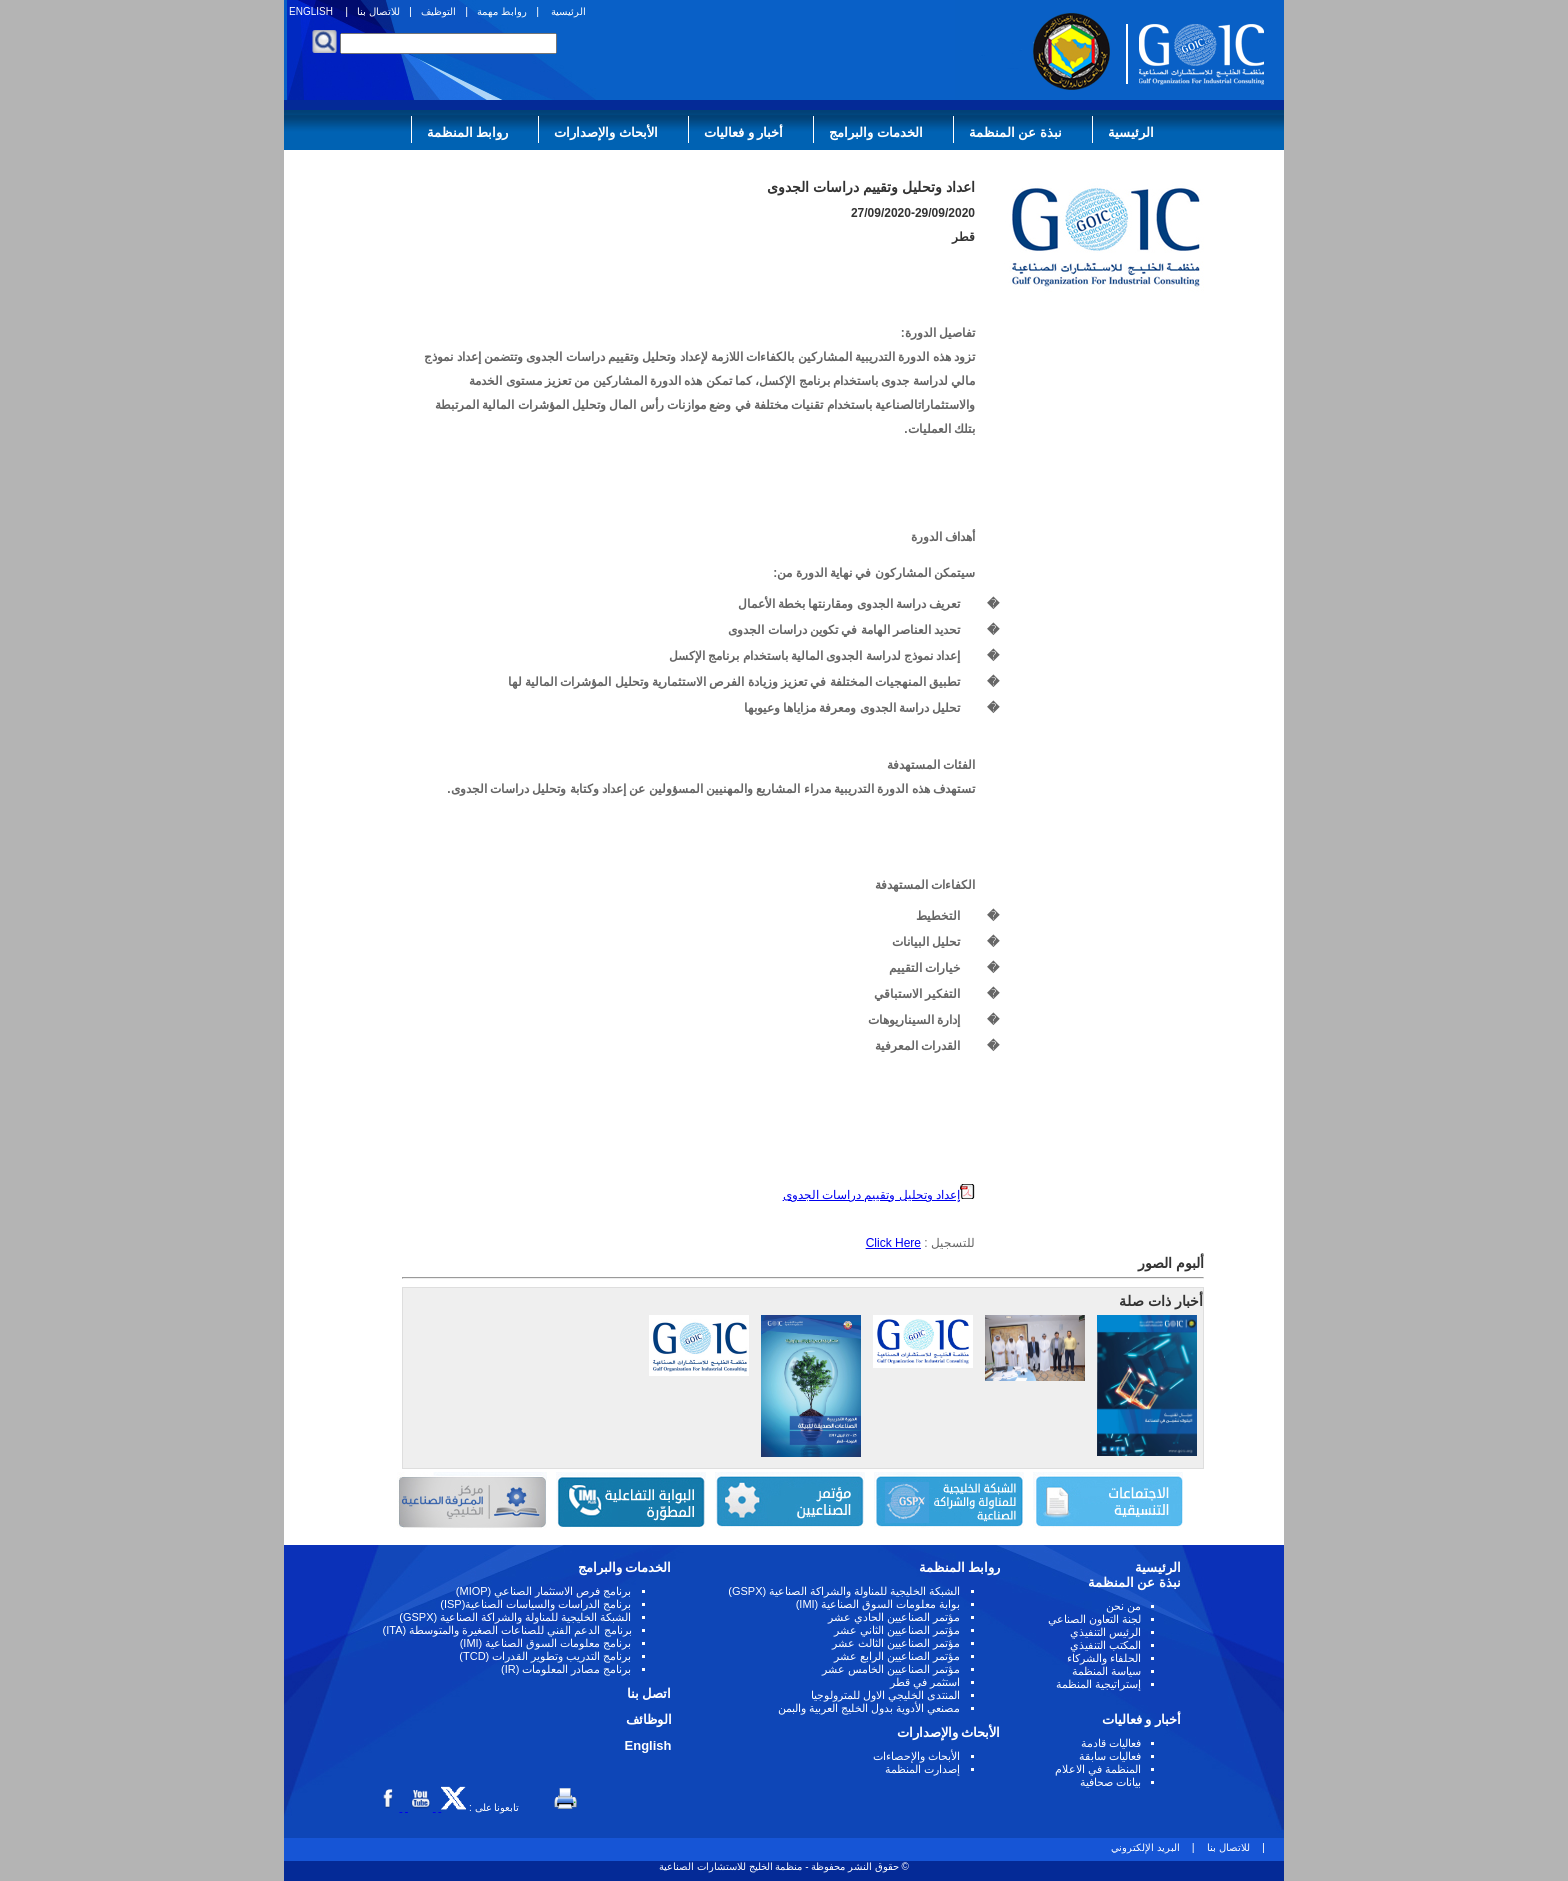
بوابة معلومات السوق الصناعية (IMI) (878, 1604)
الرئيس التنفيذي (1105, 1632)
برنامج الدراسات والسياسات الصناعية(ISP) (535, 1604)
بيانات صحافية (1110, 1782)
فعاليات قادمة (1111, 1743)
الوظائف (649, 1719)
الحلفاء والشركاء (1104, 1658)
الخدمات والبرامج (876, 132)
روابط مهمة (502, 11)
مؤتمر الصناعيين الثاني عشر (897, 1630)
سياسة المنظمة (1106, 1671)
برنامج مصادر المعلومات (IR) (566, 1669)
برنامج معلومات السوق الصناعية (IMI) (546, 1643)
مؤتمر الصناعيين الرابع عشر (897, 1656)
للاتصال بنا (378, 11)
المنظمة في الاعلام (1098, 1769)
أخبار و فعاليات (743, 132)
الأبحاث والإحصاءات (916, 1756)
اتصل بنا (649, 1693)
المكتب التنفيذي (1105, 1645)
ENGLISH (311, 11)
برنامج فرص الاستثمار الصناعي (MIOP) (544, 1591)
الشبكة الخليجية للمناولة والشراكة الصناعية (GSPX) (844, 1591)
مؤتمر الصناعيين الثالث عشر (896, 1643)
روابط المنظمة (468, 132)
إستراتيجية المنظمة (1098, 1684)
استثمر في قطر (925, 1682)
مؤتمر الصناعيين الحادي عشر (894, 1617)
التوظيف (438, 11)
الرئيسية (568, 11)
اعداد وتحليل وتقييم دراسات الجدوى (871, 187)
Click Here (893, 1243)
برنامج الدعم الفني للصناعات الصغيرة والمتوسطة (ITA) (507, 1630)
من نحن (1123, 1606)
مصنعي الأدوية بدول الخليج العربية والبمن (869, 1708)
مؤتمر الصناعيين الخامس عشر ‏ (889, 1669)
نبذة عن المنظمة (1015, 132)
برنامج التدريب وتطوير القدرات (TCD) (545, 1656)
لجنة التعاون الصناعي (1094, 1619)
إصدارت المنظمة (922, 1769)
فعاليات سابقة (1110, 1756)
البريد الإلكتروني (1145, 1847)
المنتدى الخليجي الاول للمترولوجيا (885, 1695)
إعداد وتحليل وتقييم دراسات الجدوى (879, 1195)
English (648, 1745)
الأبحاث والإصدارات (606, 132)
